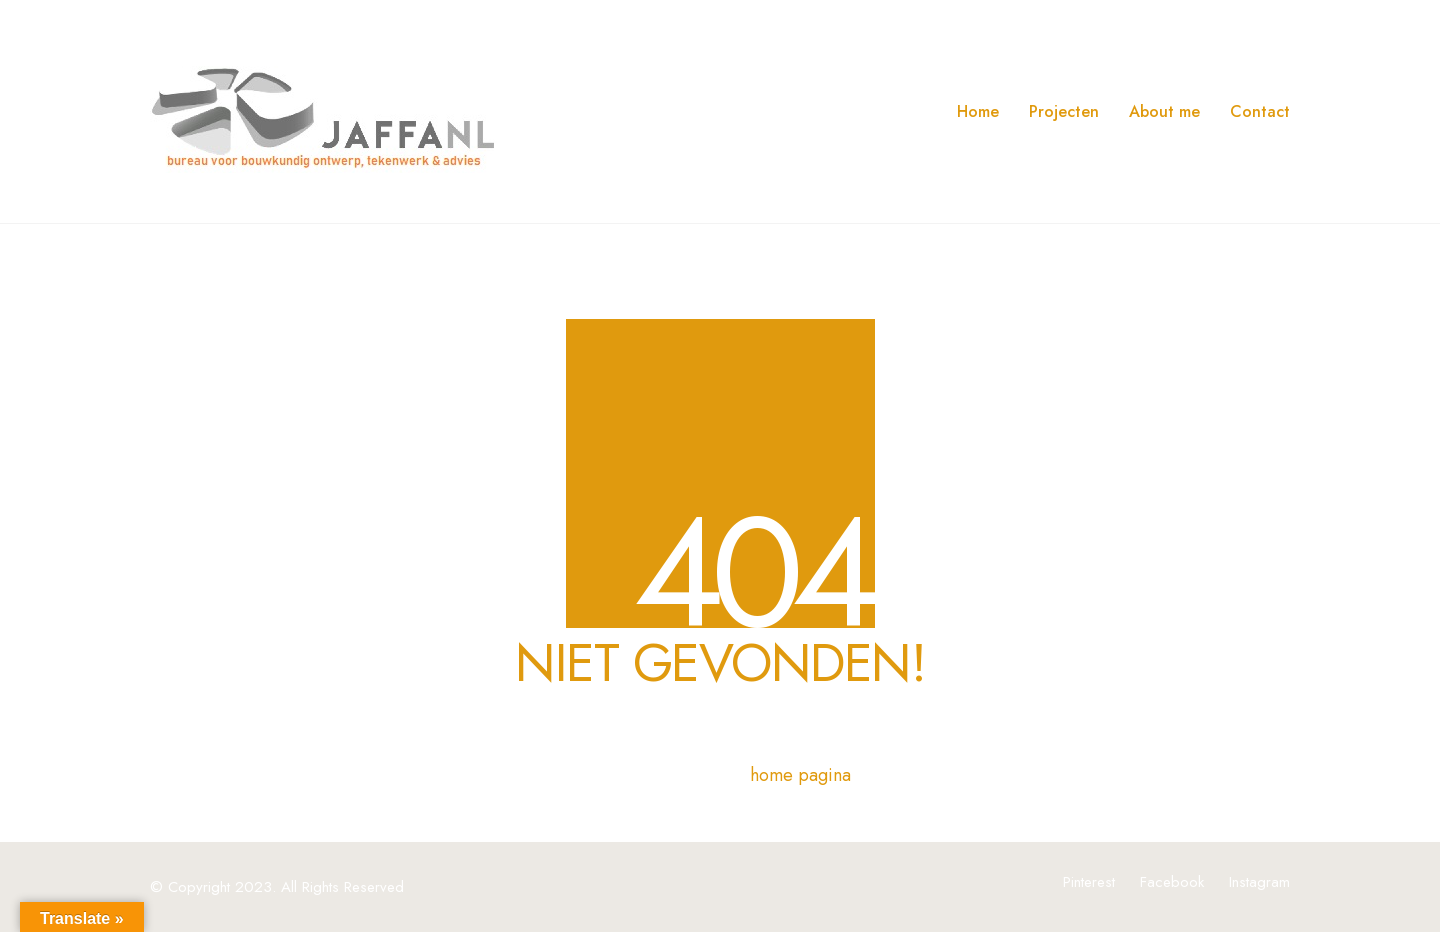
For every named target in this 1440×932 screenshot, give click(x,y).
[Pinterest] (1089, 882)
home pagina (800, 775)
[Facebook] (1172, 882)
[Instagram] (1259, 882)
